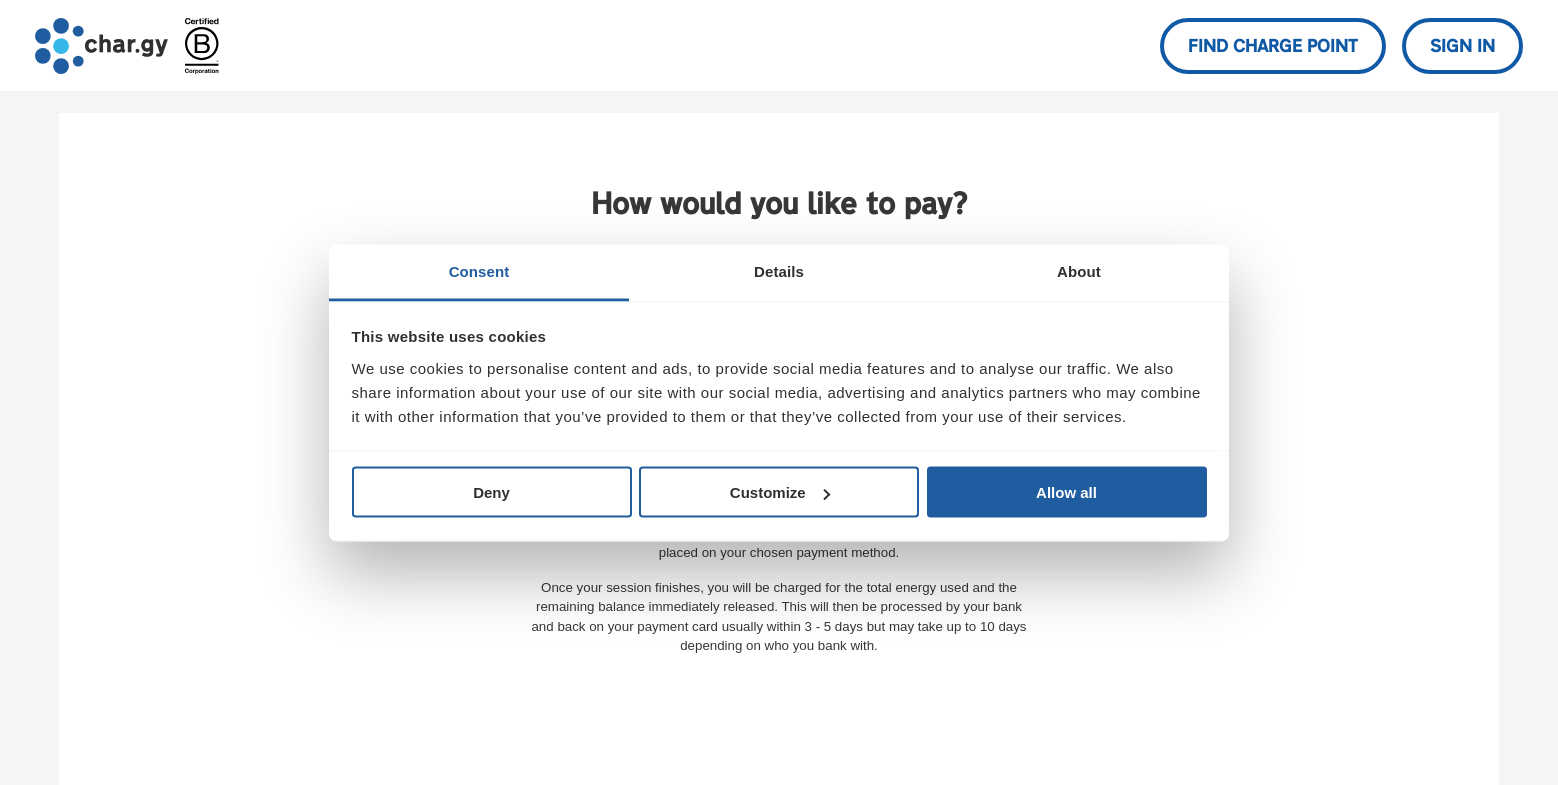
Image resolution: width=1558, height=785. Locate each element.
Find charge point (1273, 48)
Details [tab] (779, 270)
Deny (491, 492)
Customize (780, 492)
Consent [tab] (479, 270)
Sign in (1462, 48)
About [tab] (1079, 270)
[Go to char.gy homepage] (101, 46)
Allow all (1066, 492)
